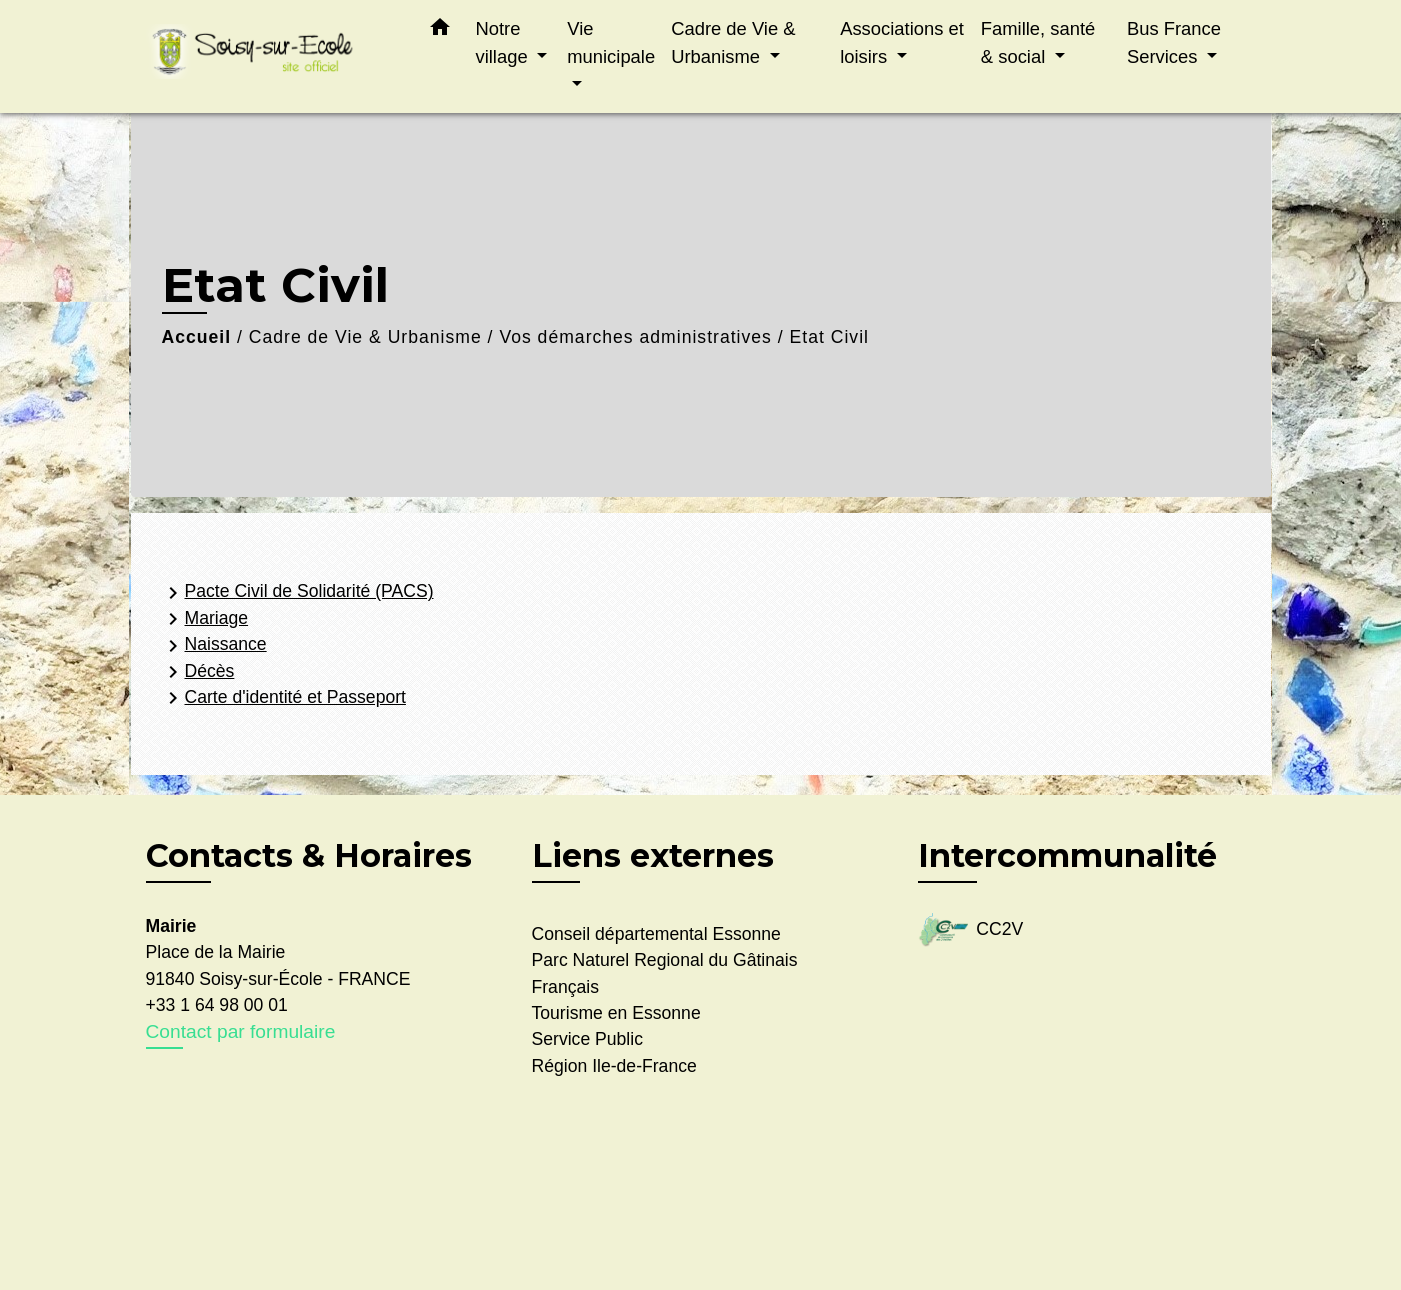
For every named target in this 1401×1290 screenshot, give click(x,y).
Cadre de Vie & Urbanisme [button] (733, 42)
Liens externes (653, 855)
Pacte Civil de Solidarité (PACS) (297, 593)
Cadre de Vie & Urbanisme (365, 337)
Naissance (214, 646)
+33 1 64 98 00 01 (217, 1005)
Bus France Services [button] (1174, 42)
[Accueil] (271, 56)
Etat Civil (829, 337)
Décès (198, 672)
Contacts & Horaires (309, 856)
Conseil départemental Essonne (656, 934)
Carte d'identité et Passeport (283, 698)
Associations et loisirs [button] (902, 42)
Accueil (197, 337)
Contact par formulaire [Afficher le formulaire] (241, 1031)
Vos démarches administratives (635, 337)
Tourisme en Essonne (616, 1013)
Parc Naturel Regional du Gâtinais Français (665, 973)
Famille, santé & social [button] (1038, 42)
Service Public (587, 1039)
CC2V (971, 930)
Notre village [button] (504, 42)
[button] (440, 31)
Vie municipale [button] (611, 42)
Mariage (205, 619)
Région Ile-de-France (614, 1066)
